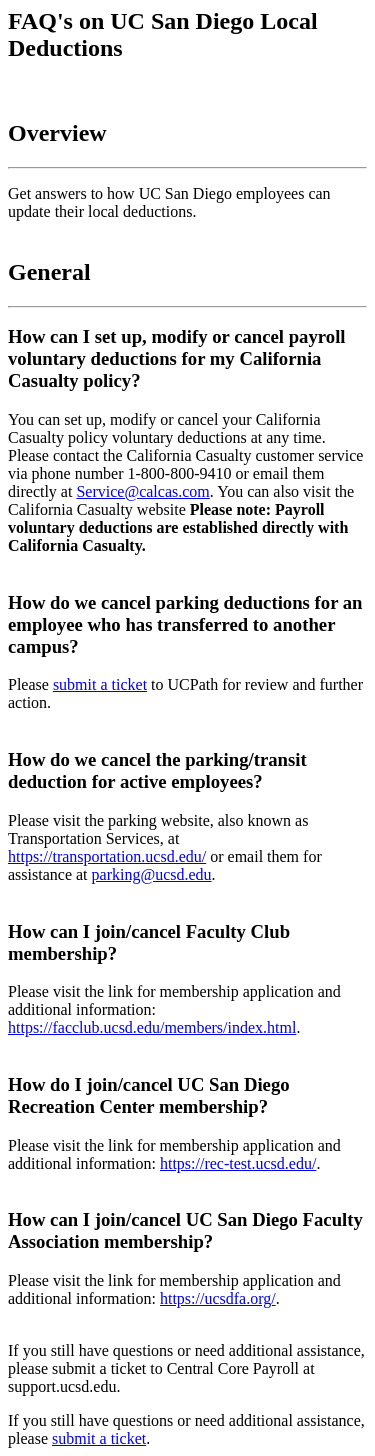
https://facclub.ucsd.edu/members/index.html (152, 1027)
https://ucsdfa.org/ (218, 1298)
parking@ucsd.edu (152, 874)
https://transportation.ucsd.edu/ (107, 856)
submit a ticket (100, 684)
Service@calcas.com (142, 491)
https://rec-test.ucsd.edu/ (238, 1163)
